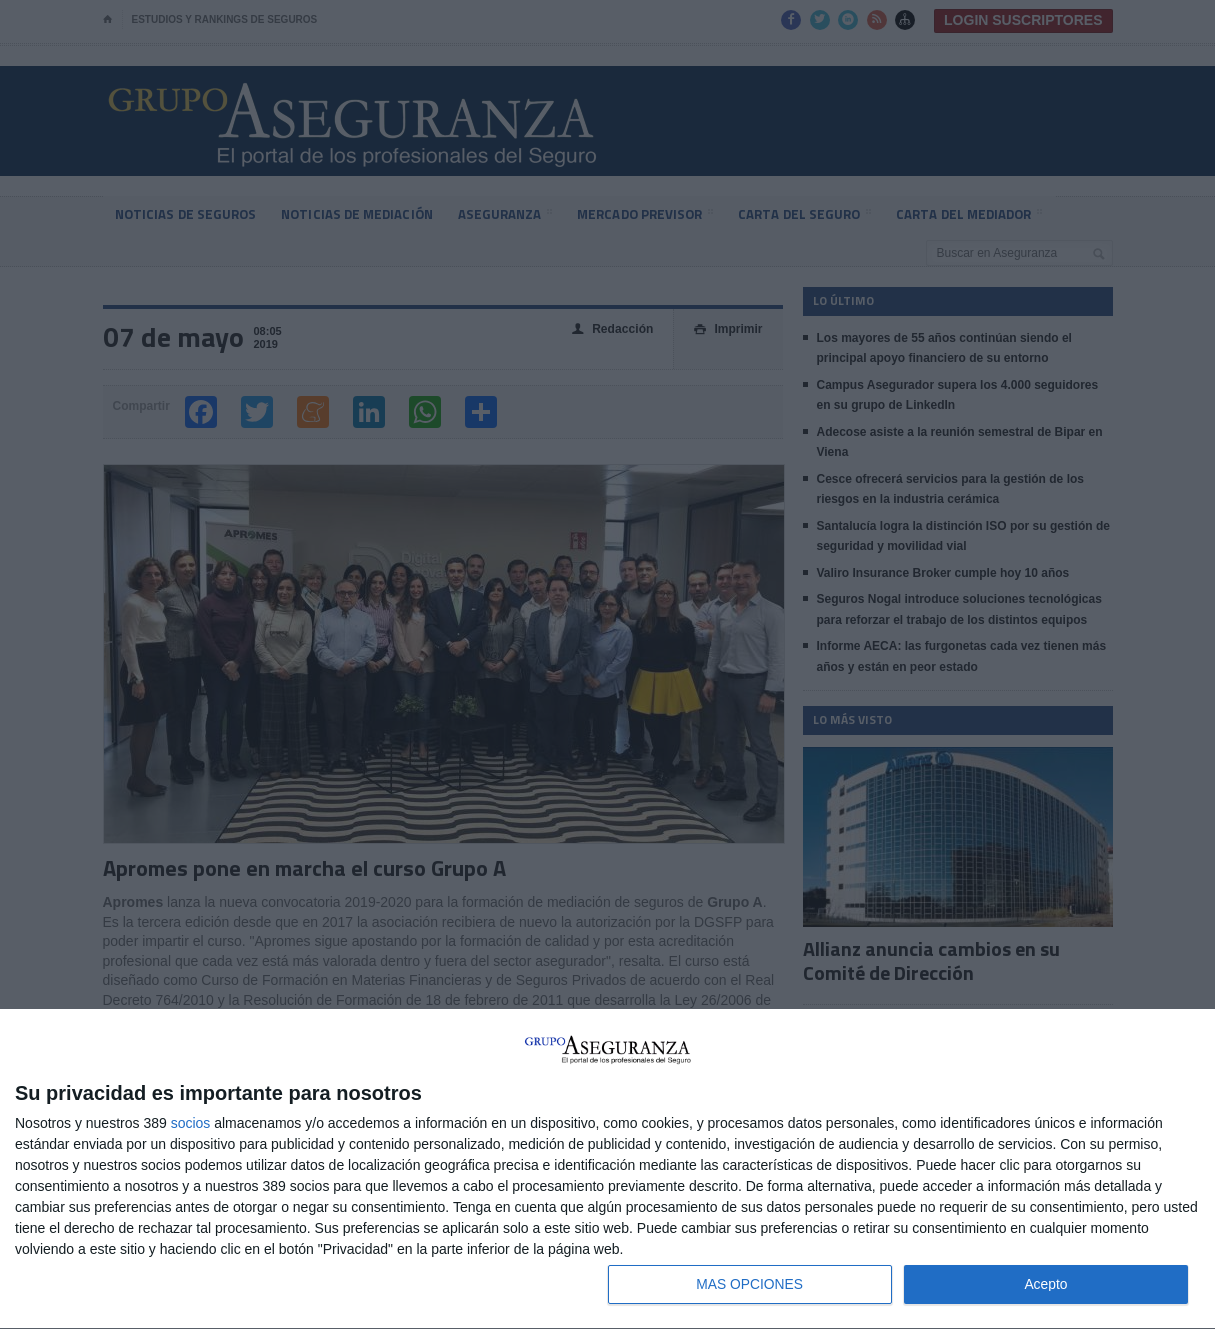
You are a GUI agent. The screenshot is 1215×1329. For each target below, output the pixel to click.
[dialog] (607, 1169)
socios (191, 1122)
